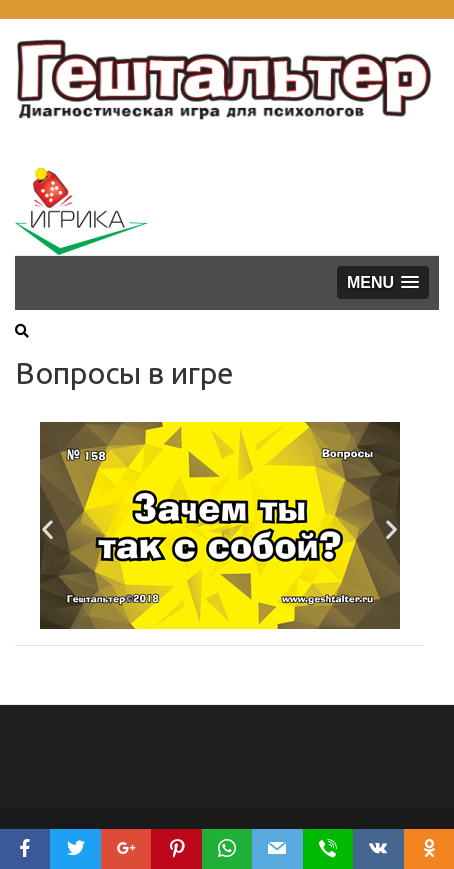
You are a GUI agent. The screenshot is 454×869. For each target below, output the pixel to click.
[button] (383, 282)
